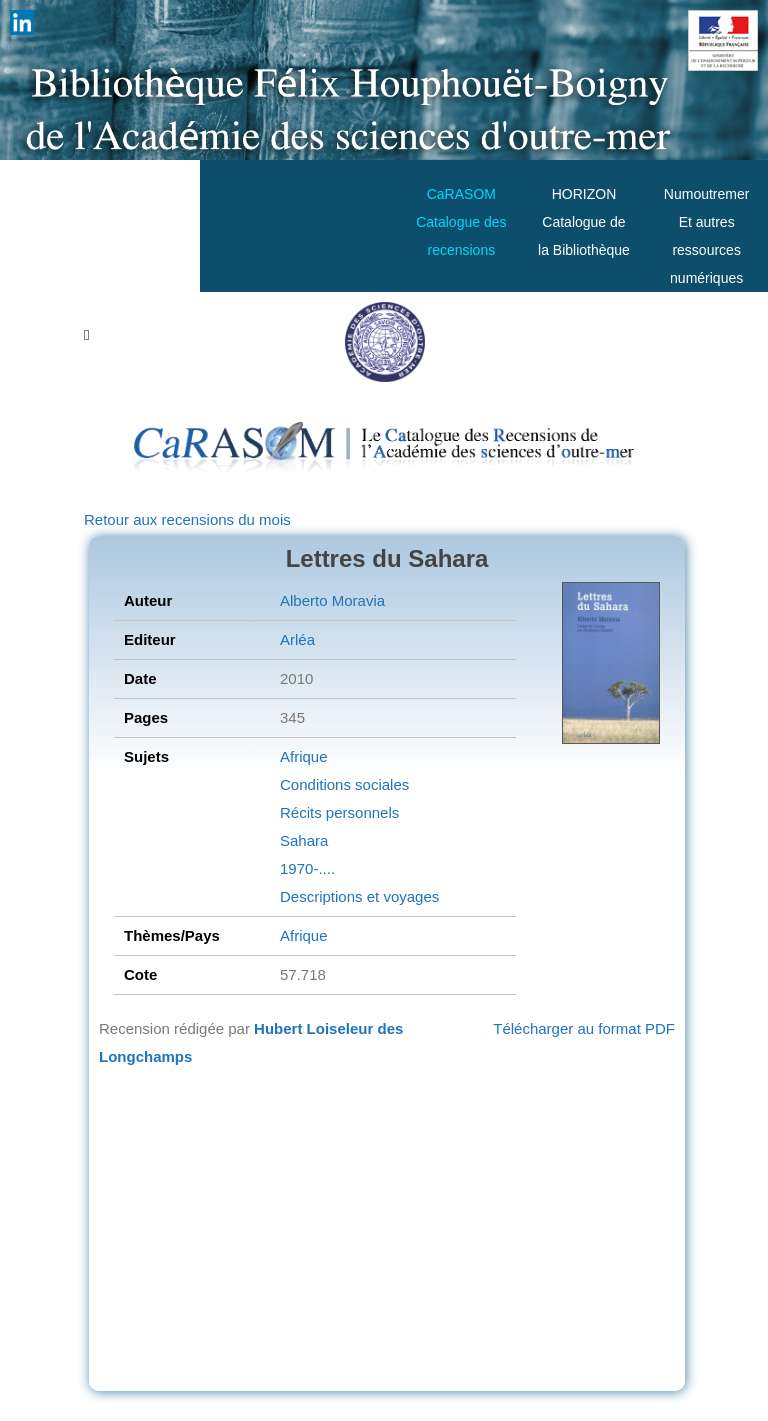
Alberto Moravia (332, 600)
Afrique (304, 756)
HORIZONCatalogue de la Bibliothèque (584, 222)
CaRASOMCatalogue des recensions (461, 222)
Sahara (304, 840)
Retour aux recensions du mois (187, 519)
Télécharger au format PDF (584, 1028)
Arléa (297, 639)
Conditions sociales (344, 784)
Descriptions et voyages (359, 896)
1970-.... (307, 868)
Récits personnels (339, 812)
